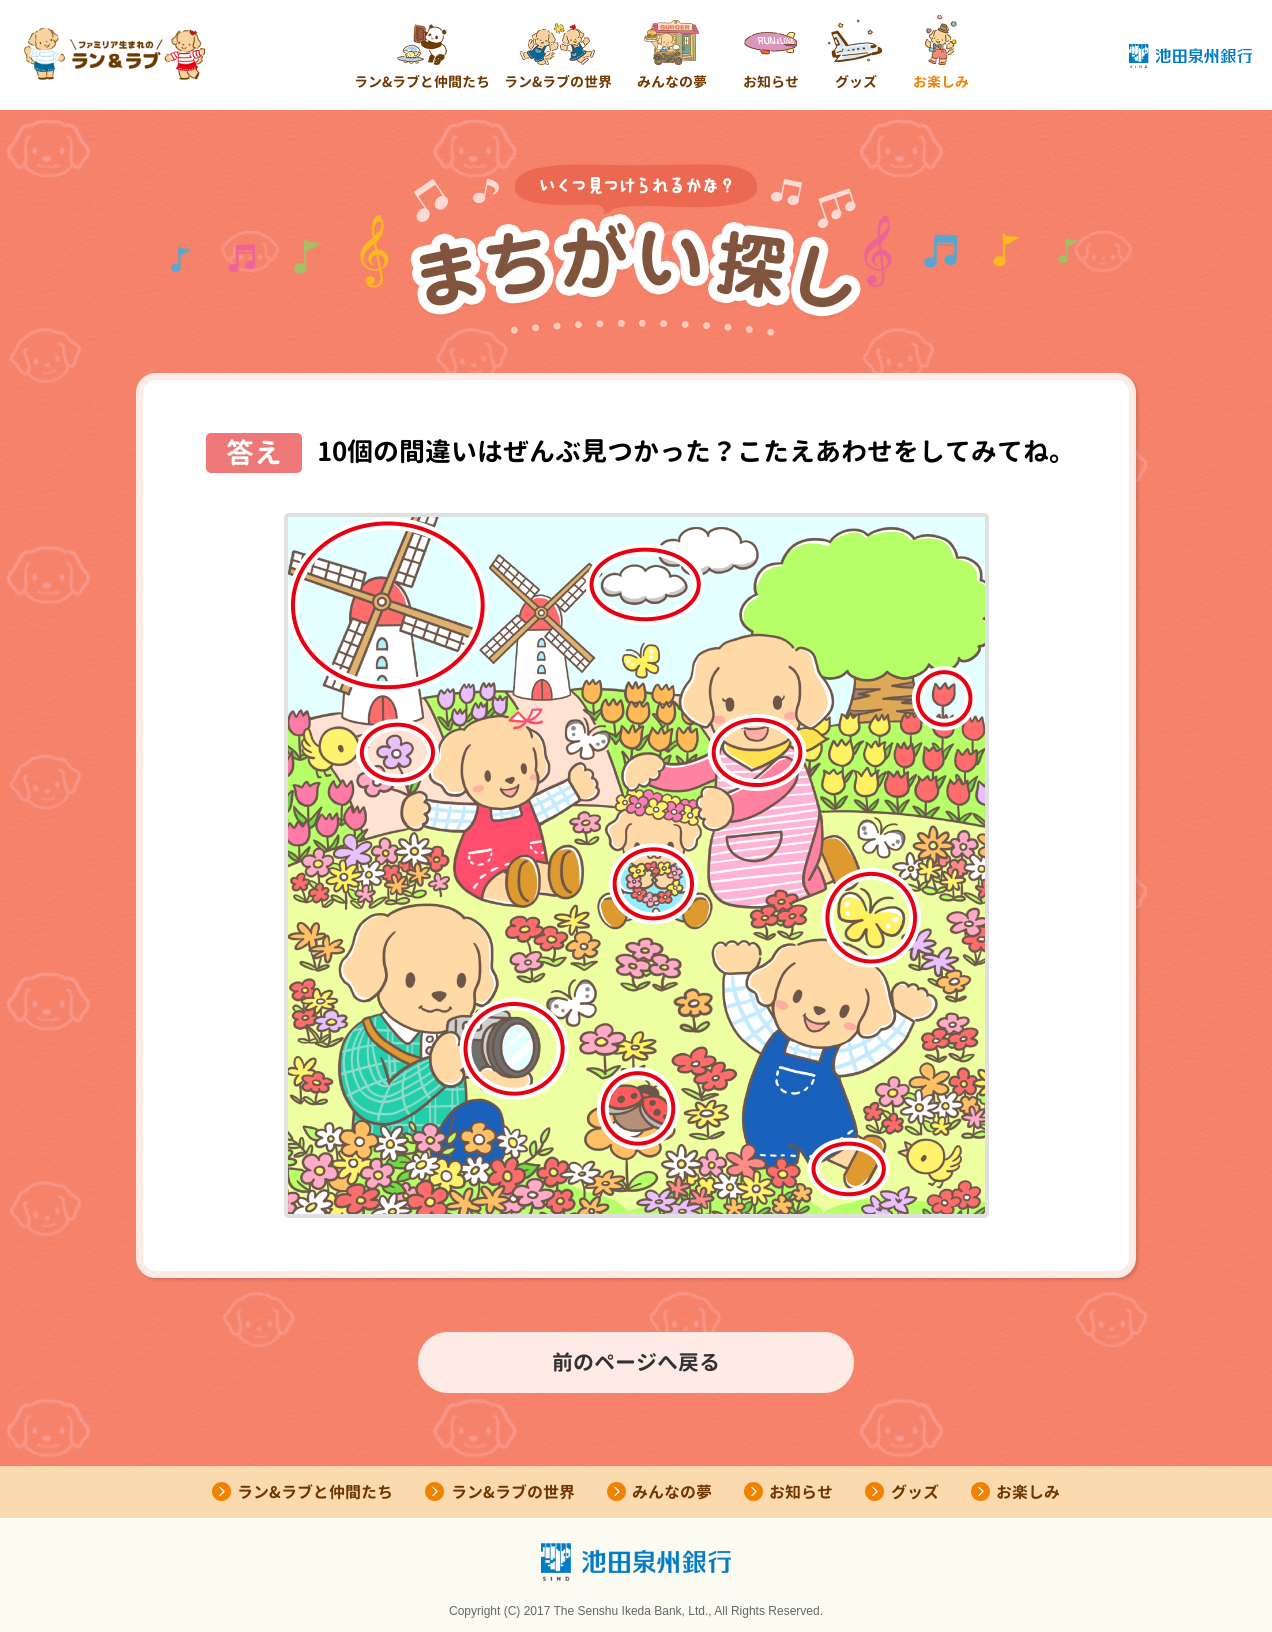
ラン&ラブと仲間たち (422, 81)
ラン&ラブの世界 (558, 81)
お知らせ (771, 81)
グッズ (856, 81)
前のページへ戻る (636, 1362)
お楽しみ (941, 81)
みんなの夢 (672, 81)
